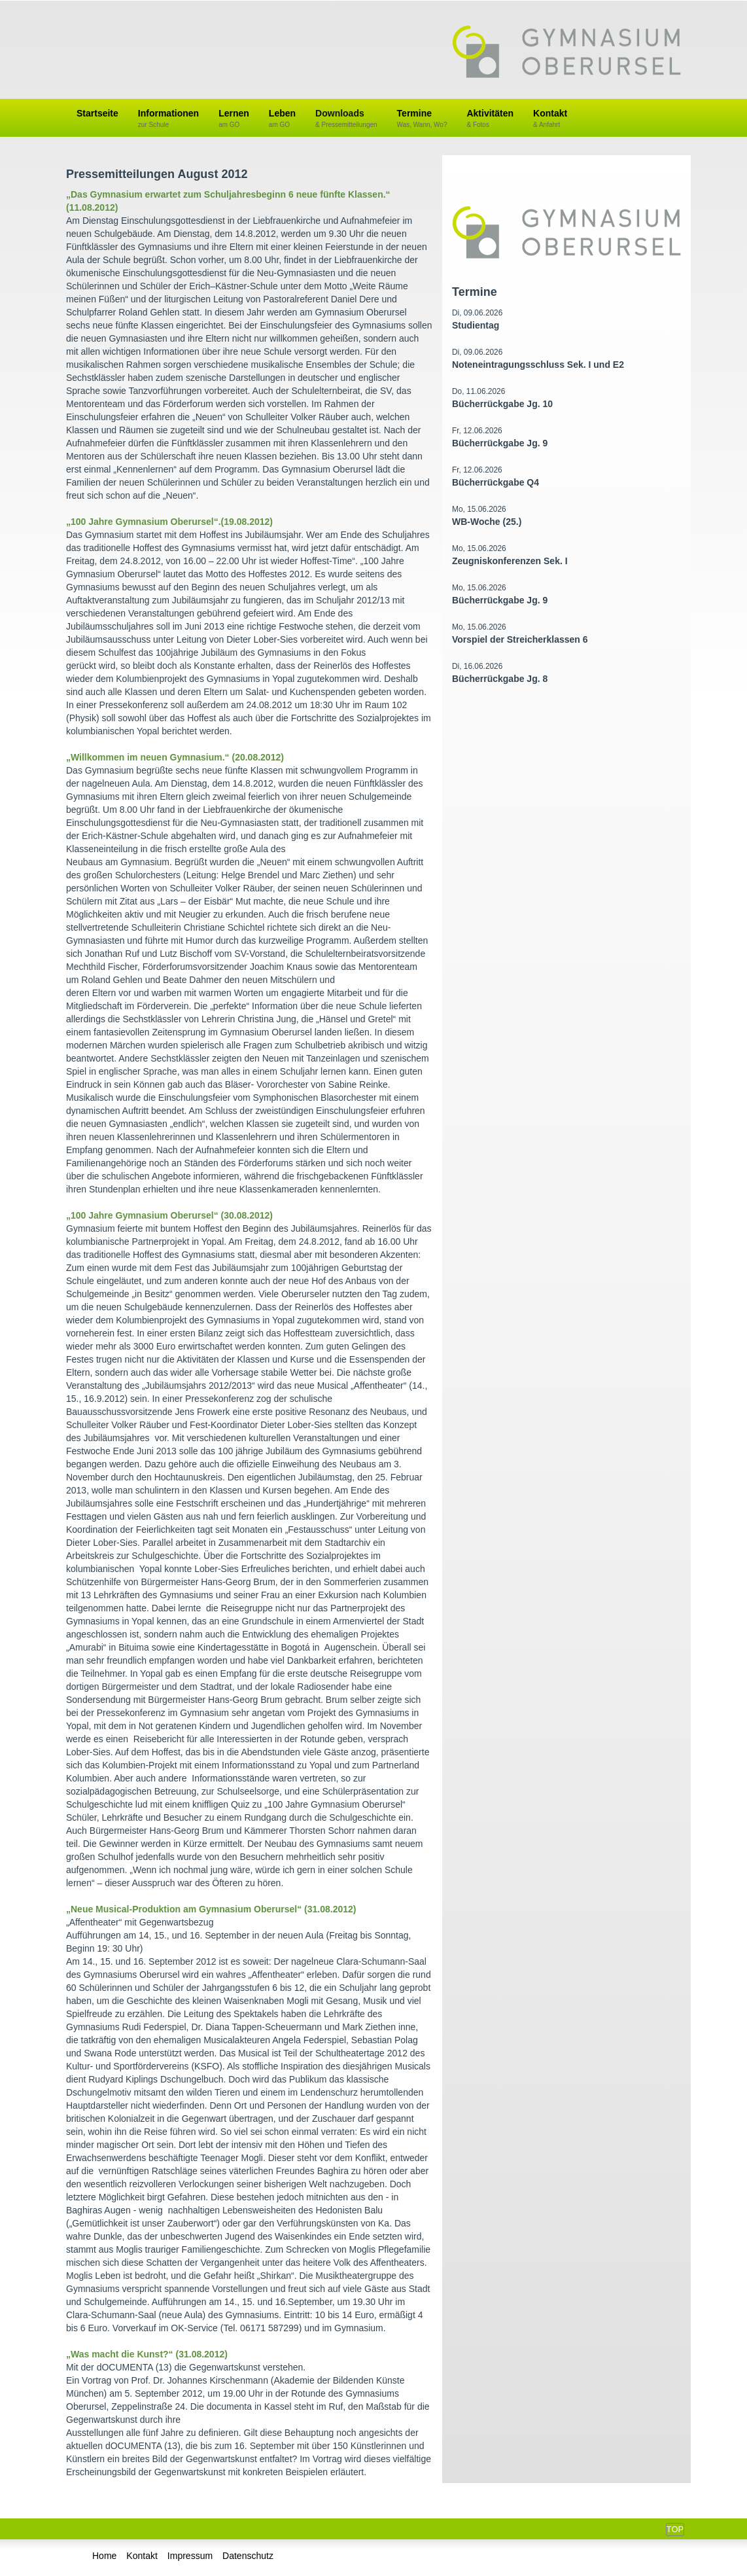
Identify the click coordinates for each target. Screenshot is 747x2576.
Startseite (97, 113)
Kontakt (550, 119)
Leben (282, 119)
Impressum (190, 2555)
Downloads (346, 119)
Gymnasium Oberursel (566, 53)
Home (104, 2555)
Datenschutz (247, 2555)
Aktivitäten (489, 119)
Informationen (168, 119)
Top (675, 2529)
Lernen (233, 119)
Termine (422, 119)
